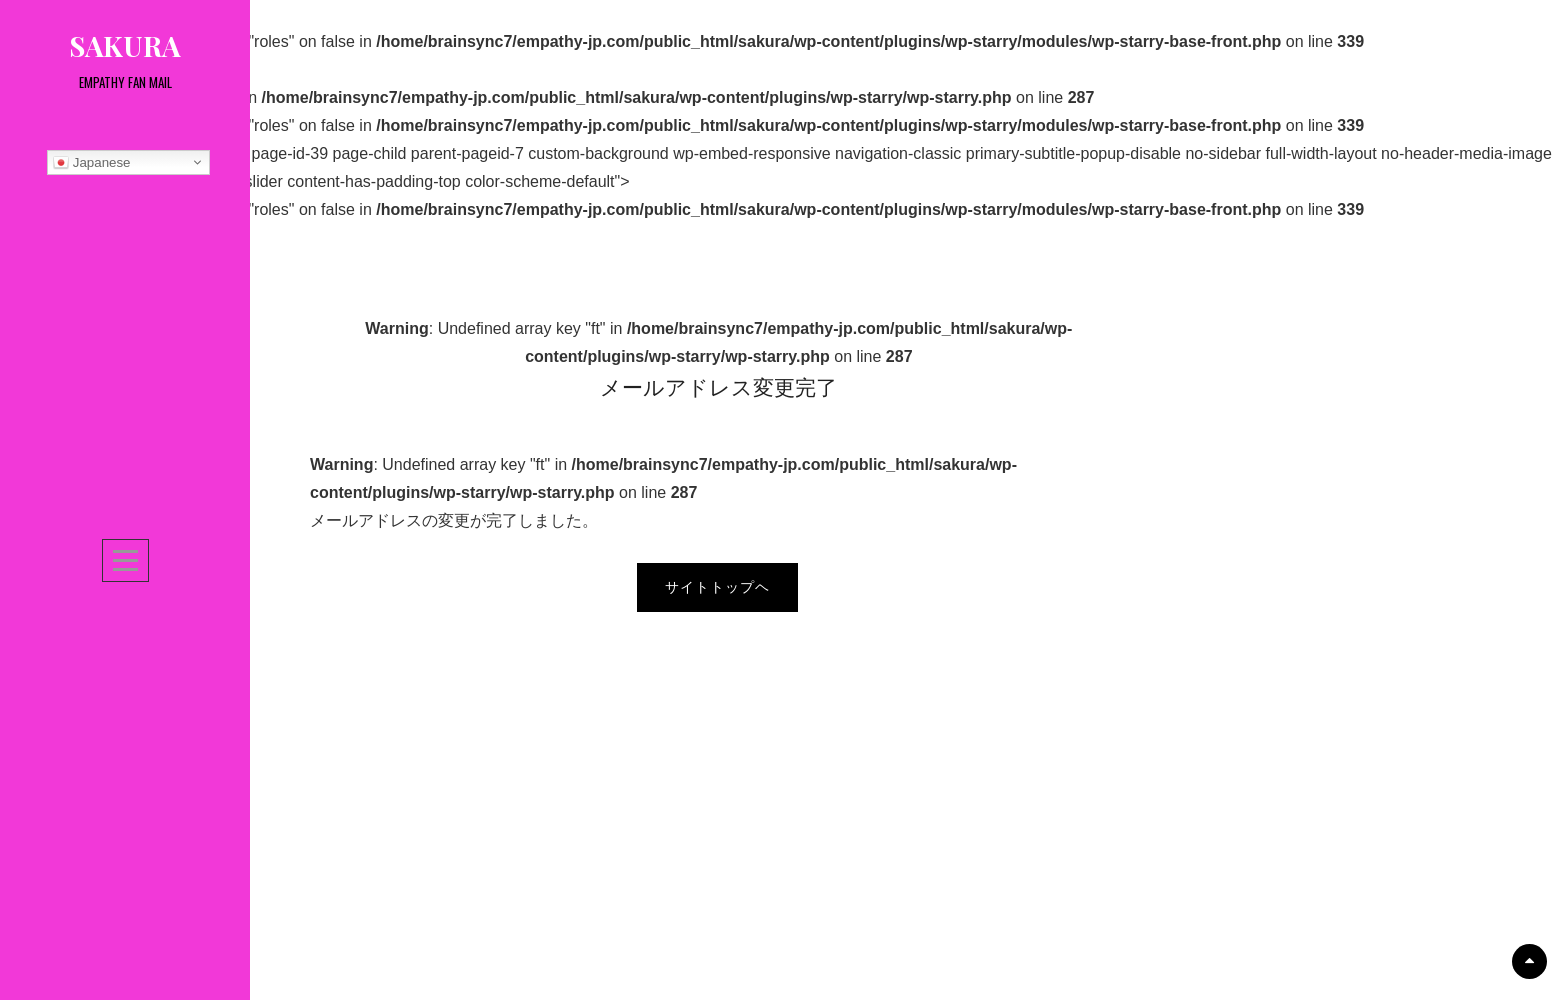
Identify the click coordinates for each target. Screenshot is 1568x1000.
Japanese (92, 163)
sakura (125, 45)
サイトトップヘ (717, 587)
